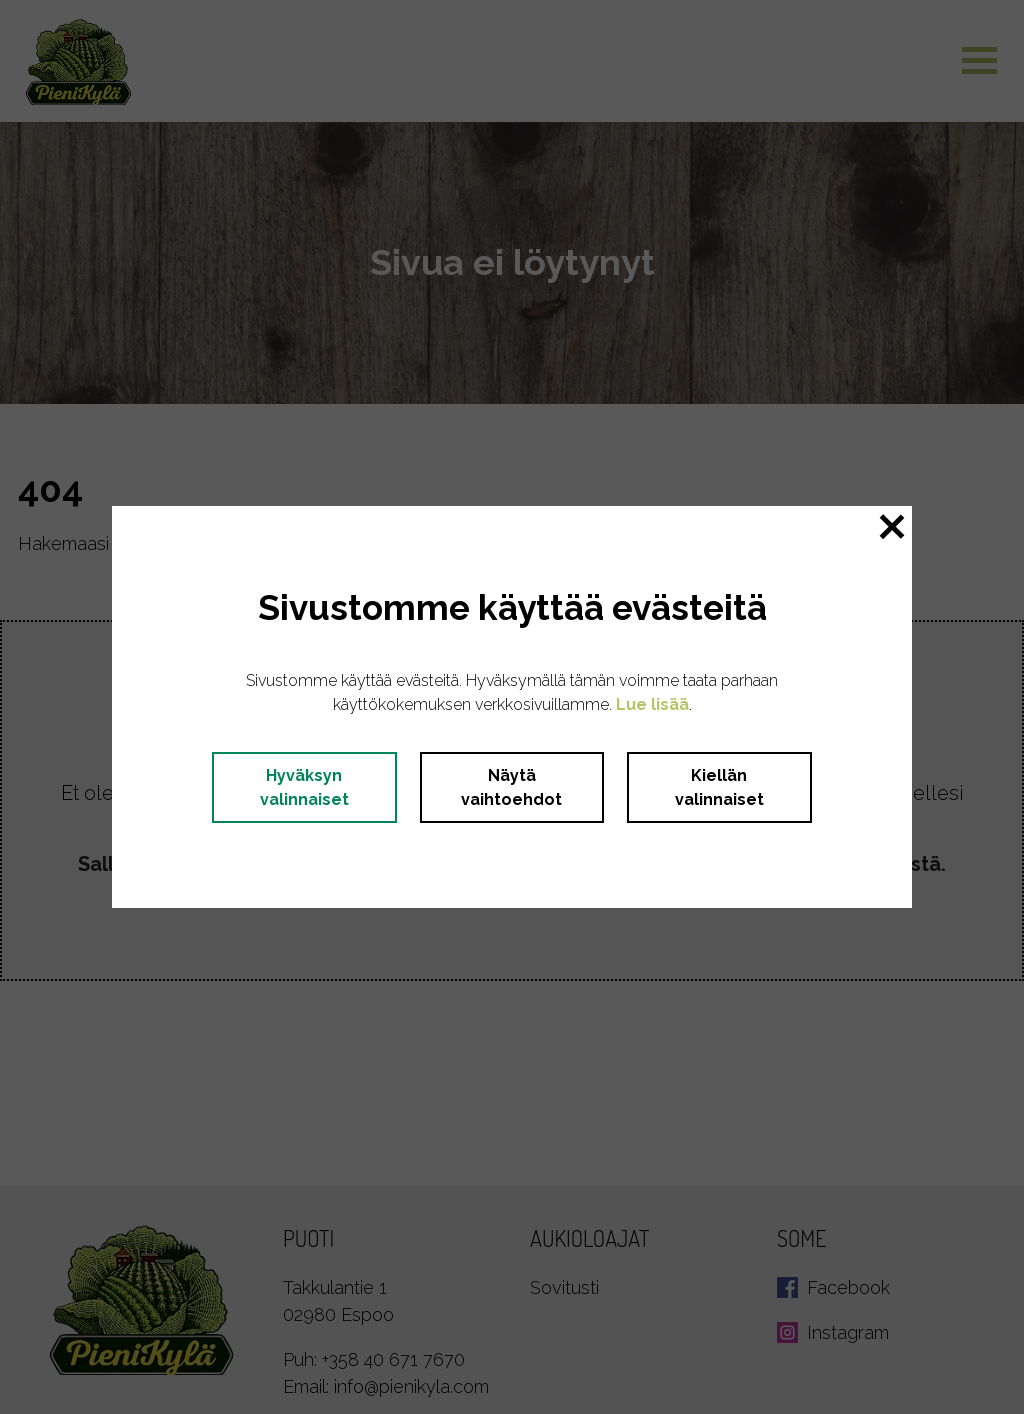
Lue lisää (652, 704)
